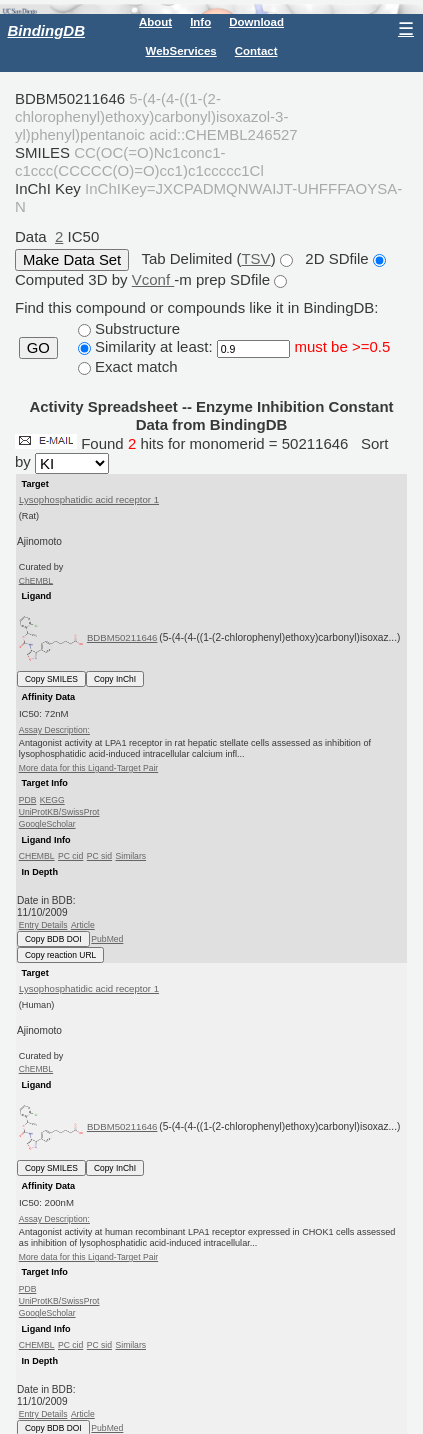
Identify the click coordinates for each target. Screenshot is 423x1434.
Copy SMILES (51, 679)
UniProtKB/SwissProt (59, 812)
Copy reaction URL (60, 955)
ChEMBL (36, 580)
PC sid (99, 856)
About (155, 22)
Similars (130, 856)
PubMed (107, 939)
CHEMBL (37, 856)
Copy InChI (115, 679)
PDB (28, 800)
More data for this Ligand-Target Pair (88, 768)
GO (38, 348)
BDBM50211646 (122, 637)
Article (83, 925)
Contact (256, 51)
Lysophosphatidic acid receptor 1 (89, 499)
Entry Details (43, 925)
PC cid (70, 856)
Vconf (153, 279)
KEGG (52, 800)
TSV (255, 258)
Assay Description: (54, 730)
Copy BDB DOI (53, 939)
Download (256, 22)
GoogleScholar (47, 824)
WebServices (181, 51)
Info (200, 22)
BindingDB (46, 30)
